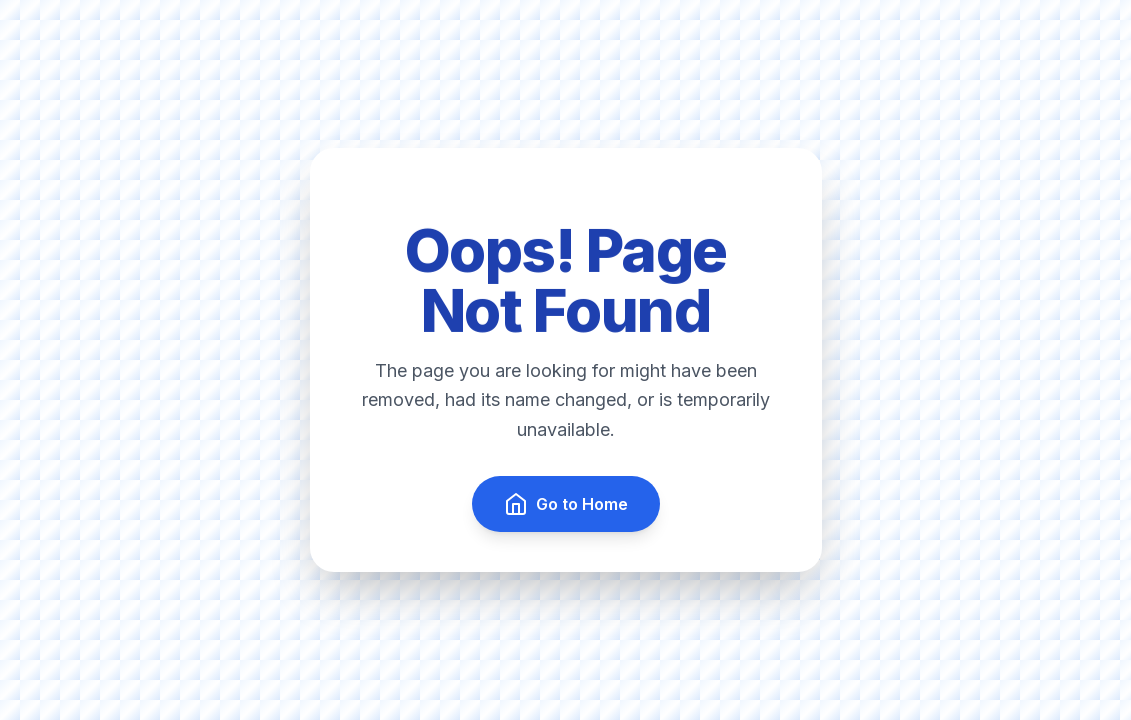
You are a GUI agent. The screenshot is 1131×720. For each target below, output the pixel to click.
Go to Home (566, 504)
